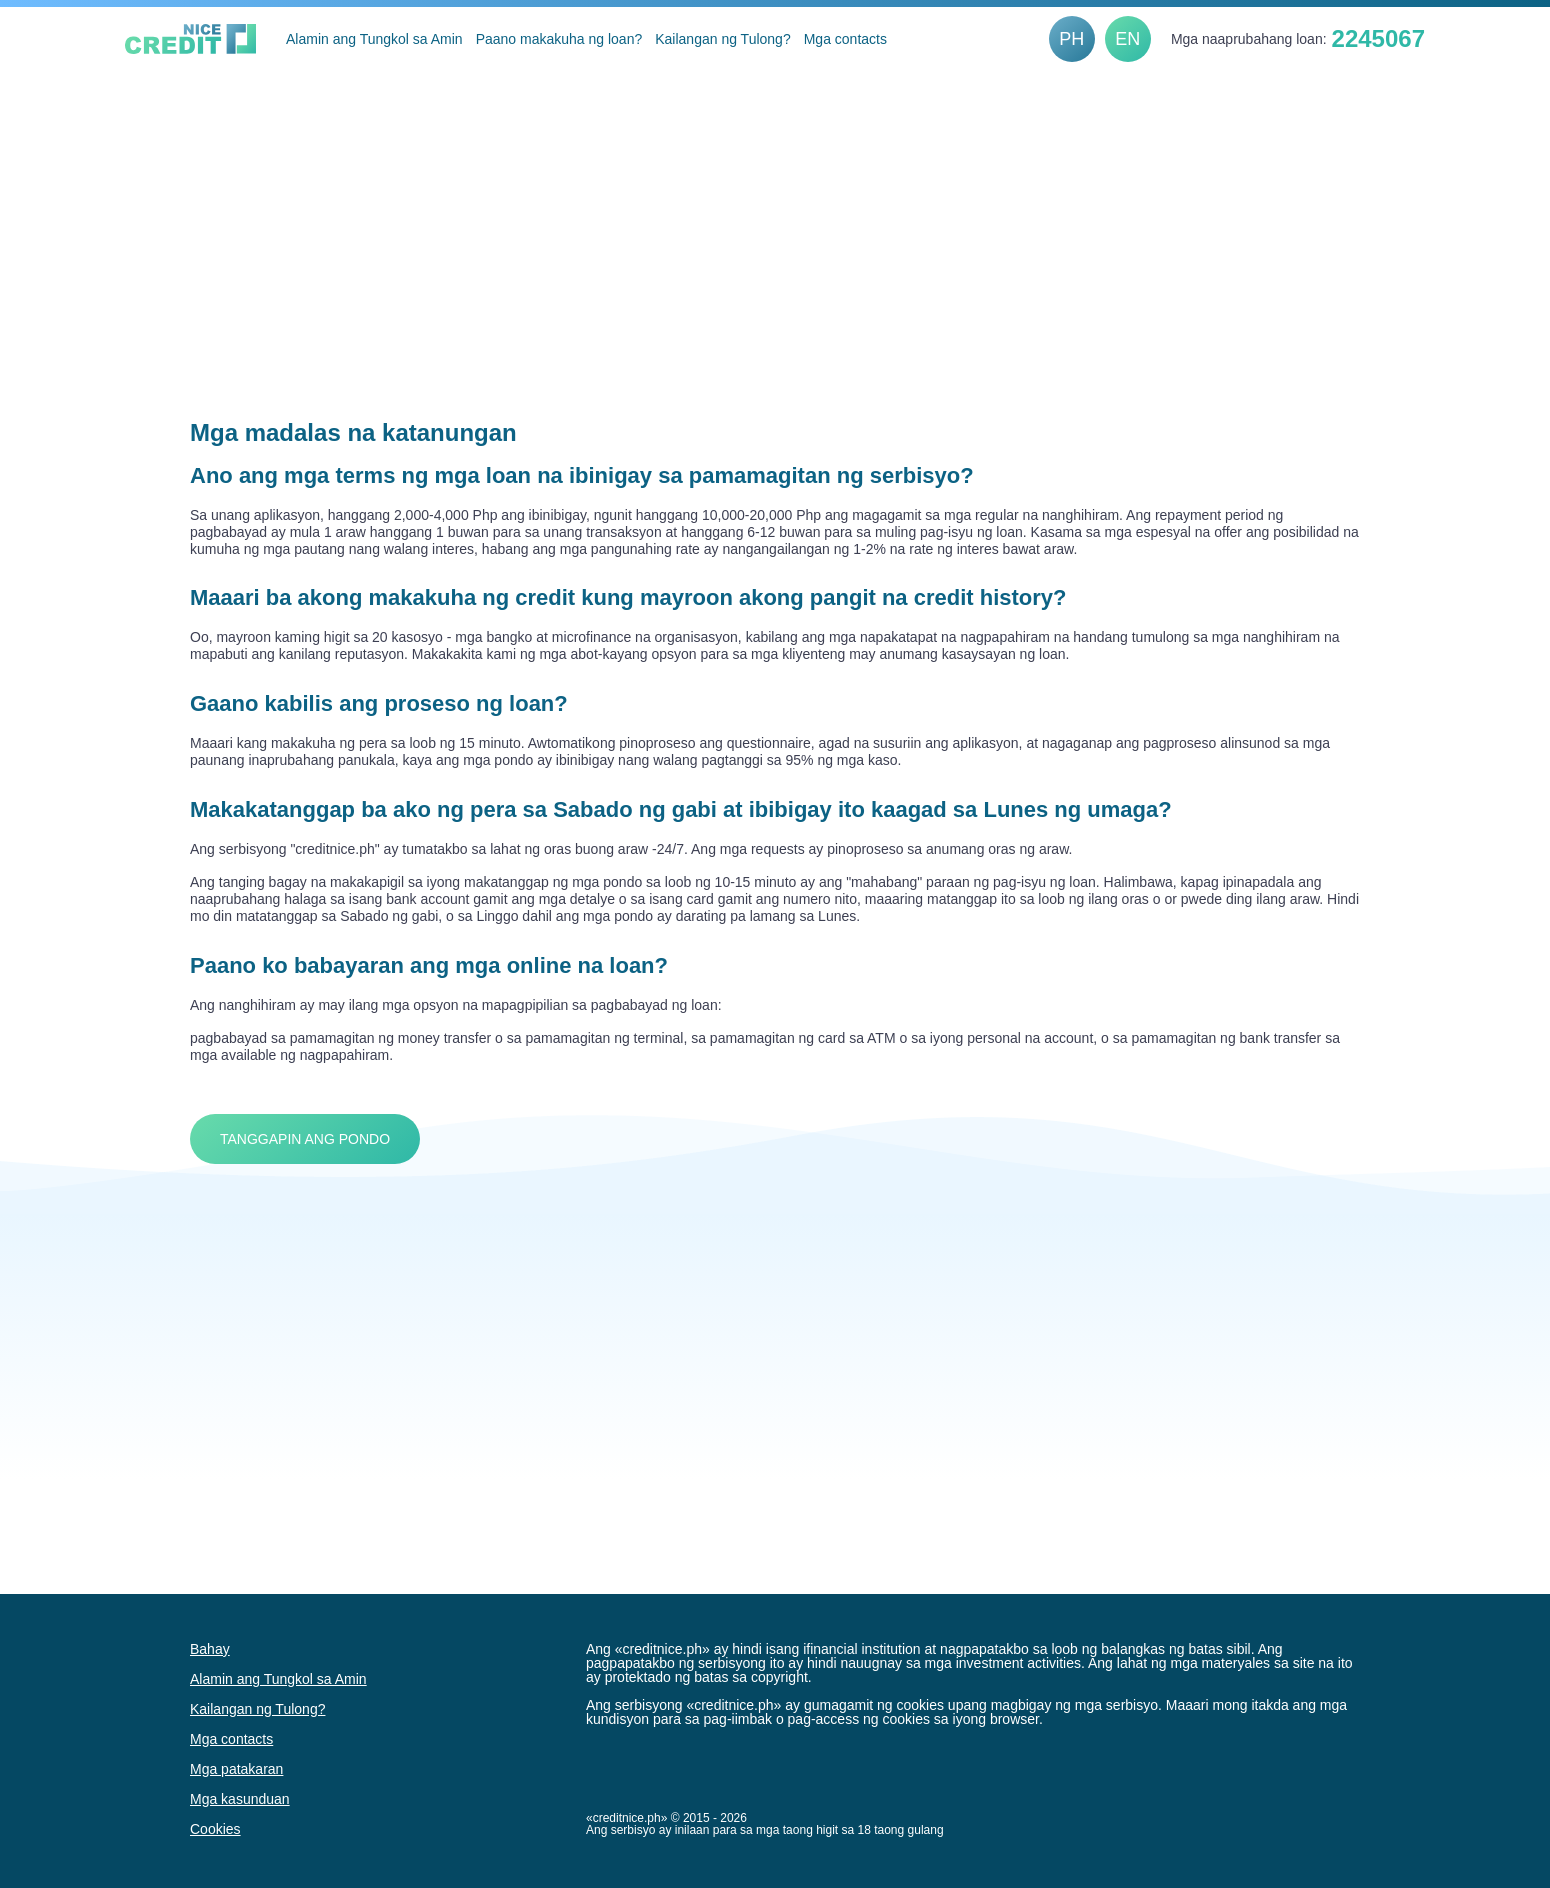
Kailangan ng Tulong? (722, 39)
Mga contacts (845, 39)
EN (1127, 39)
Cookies (215, 1829)
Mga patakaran (236, 1769)
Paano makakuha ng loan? (559, 39)
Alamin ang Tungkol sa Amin (374, 39)
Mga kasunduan (240, 1799)
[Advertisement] (775, 221)
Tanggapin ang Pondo (305, 1139)
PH (1071, 39)
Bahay (210, 1649)
